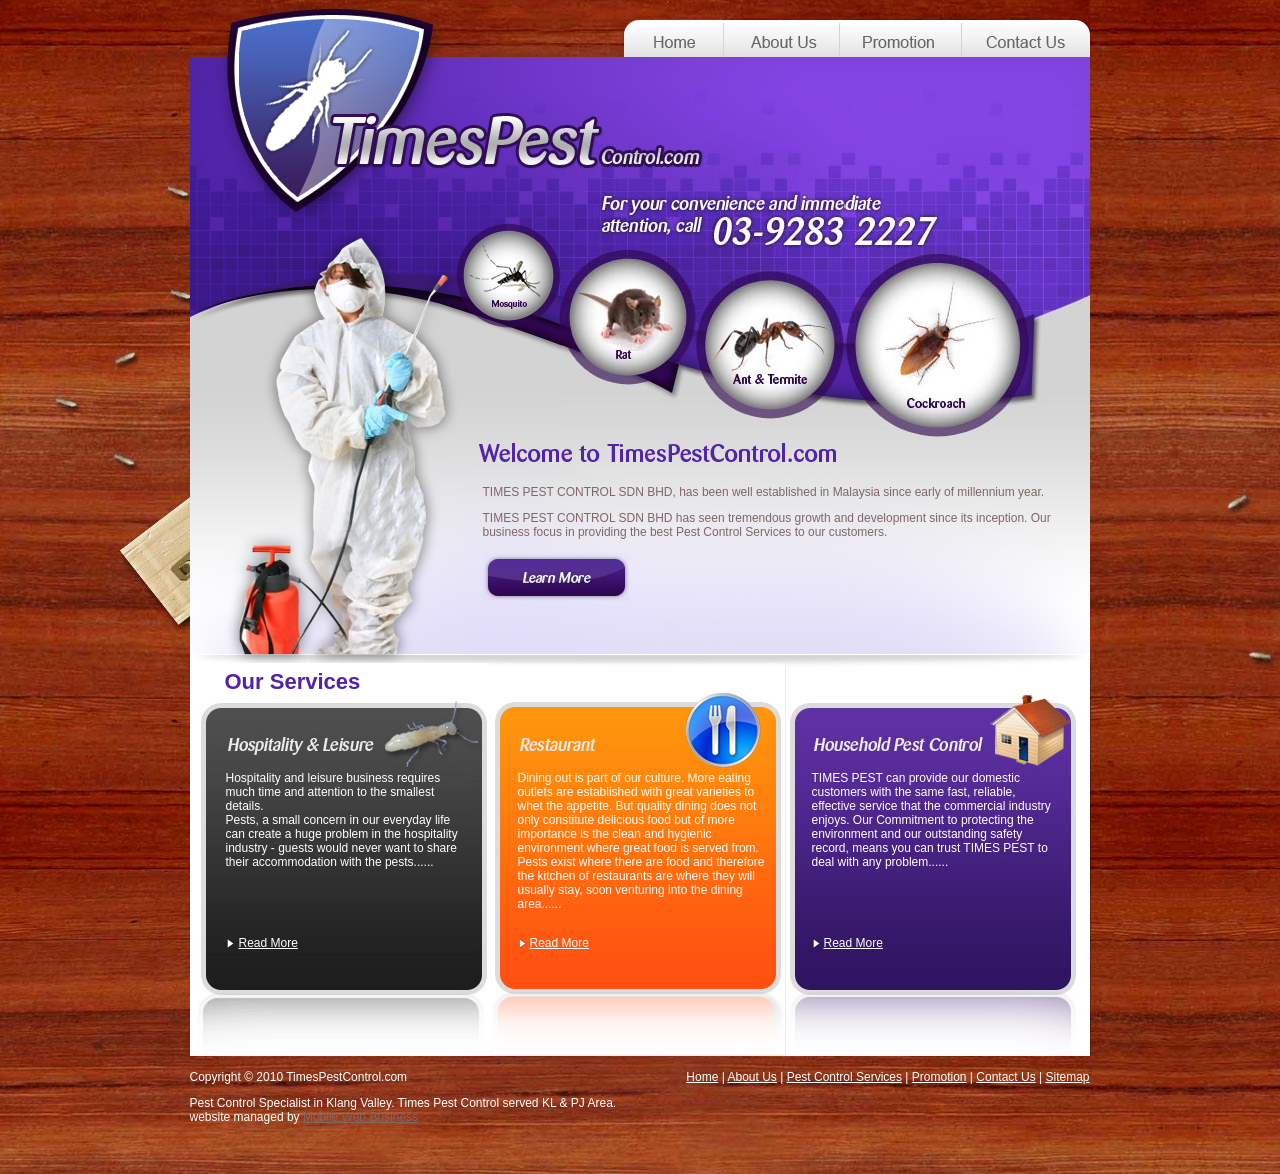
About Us (751, 1077)
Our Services (293, 681)
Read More (268, 943)
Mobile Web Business (360, 1117)
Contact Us (1005, 1077)
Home (702, 1077)
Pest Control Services (844, 1077)
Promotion (939, 1077)
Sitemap (1067, 1077)
